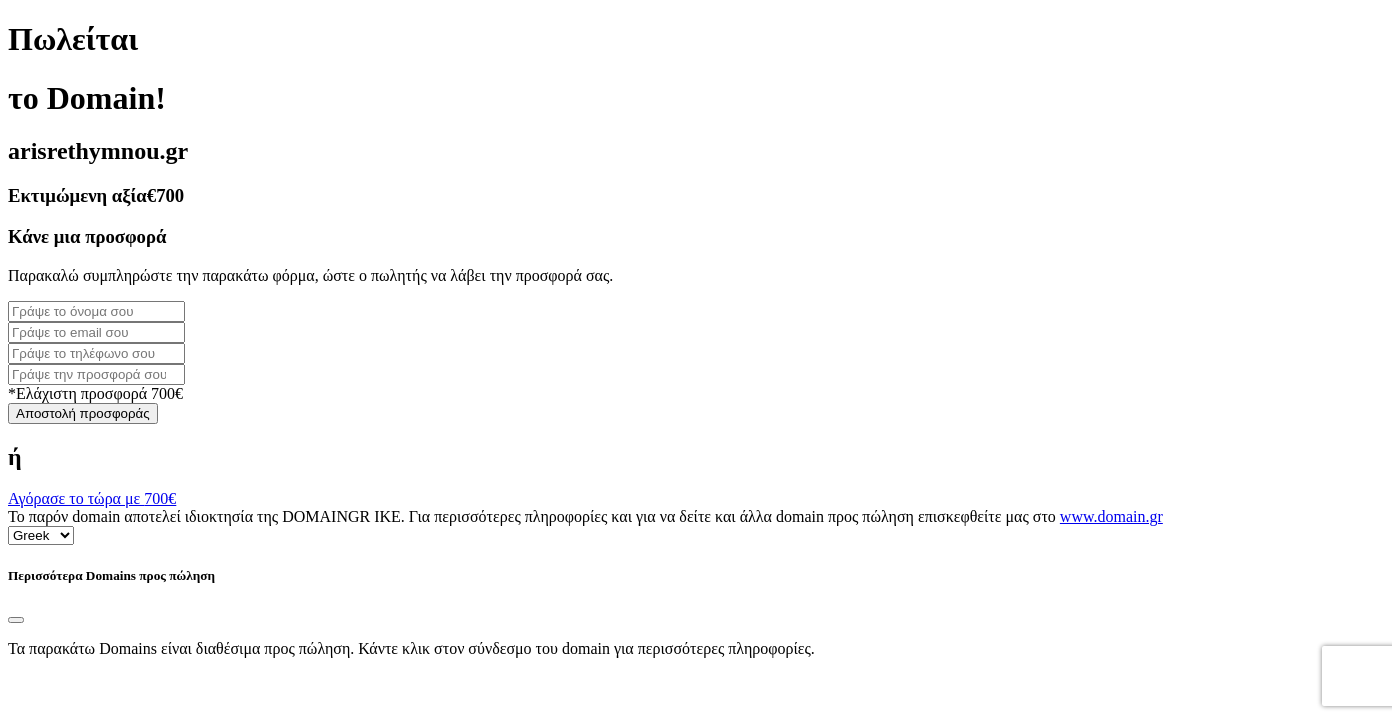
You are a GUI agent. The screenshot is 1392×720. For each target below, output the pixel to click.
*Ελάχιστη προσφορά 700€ (95, 393)
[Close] (16, 620)
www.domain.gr (1111, 516)
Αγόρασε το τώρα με (92, 498)
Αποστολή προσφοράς (83, 413)
